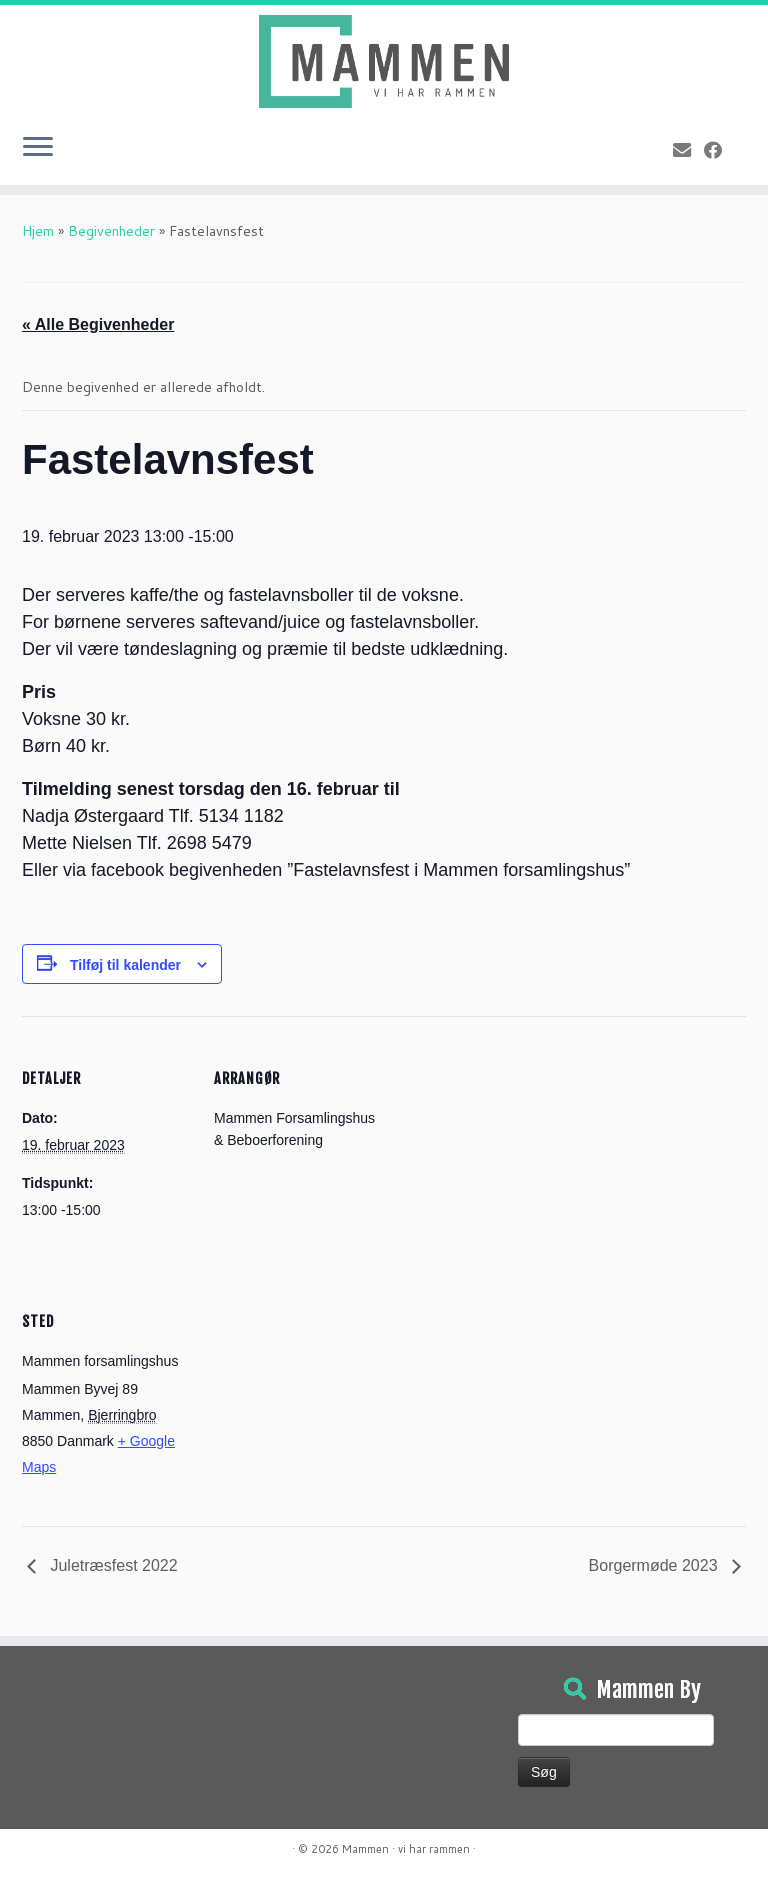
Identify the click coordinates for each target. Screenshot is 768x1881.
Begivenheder (111, 231)
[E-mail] (688, 150)
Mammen (365, 1849)
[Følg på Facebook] (719, 150)
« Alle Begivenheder (98, 324)
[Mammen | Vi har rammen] (384, 61)
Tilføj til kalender (125, 965)
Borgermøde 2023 (655, 1565)
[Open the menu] (38, 149)
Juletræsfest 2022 (112, 1565)
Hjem (38, 231)
